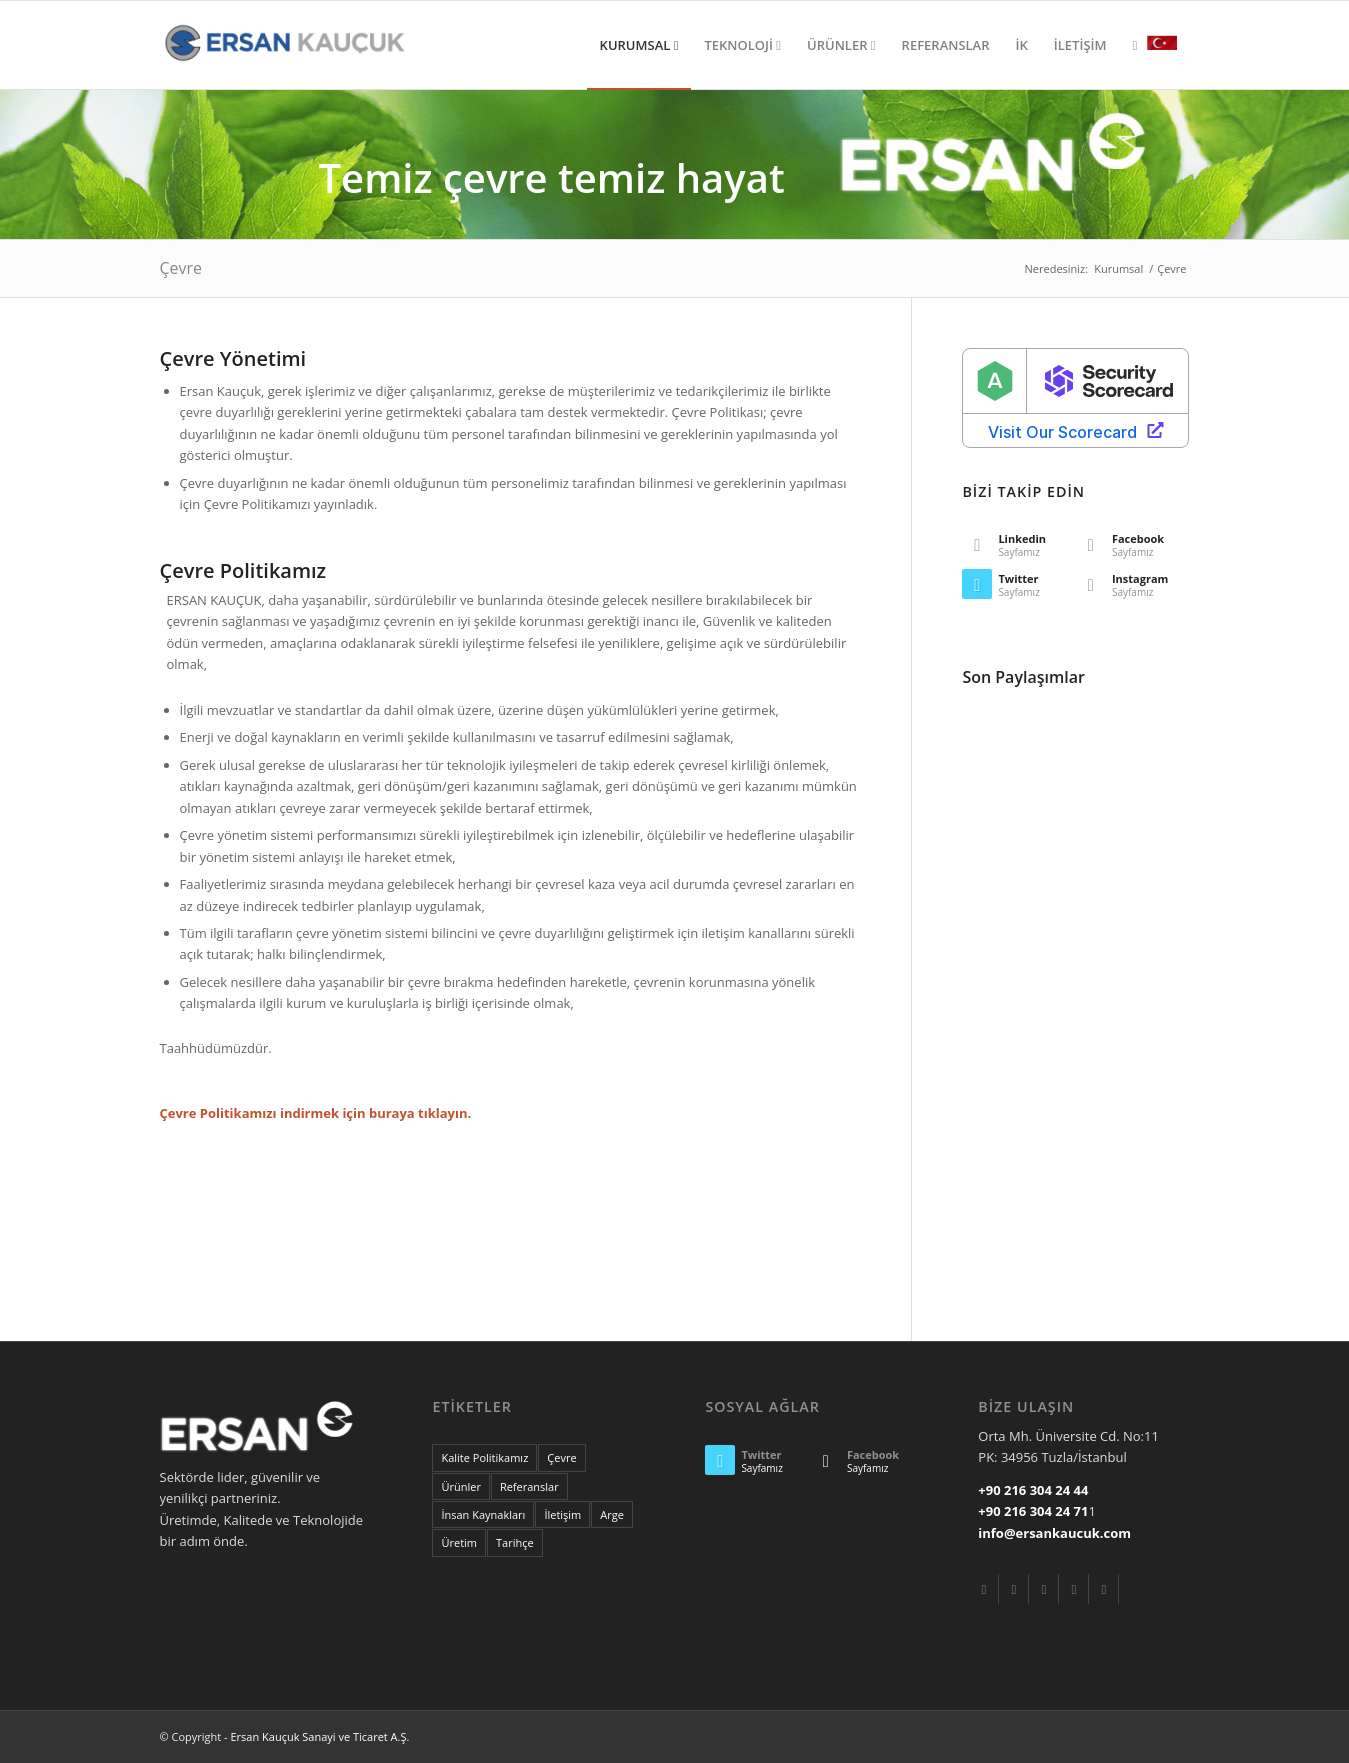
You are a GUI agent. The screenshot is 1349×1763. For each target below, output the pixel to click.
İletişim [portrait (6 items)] (562, 1514)
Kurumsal (1118, 268)
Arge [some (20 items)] (612, 1514)
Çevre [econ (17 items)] (561, 1457)
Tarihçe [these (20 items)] (515, 1542)
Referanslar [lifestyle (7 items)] (529, 1486)
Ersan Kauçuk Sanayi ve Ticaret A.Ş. (319, 1736)
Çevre (181, 268)
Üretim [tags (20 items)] (459, 1542)
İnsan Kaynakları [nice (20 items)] (483, 1514)
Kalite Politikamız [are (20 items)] (484, 1457)
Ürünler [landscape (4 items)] (460, 1486)
